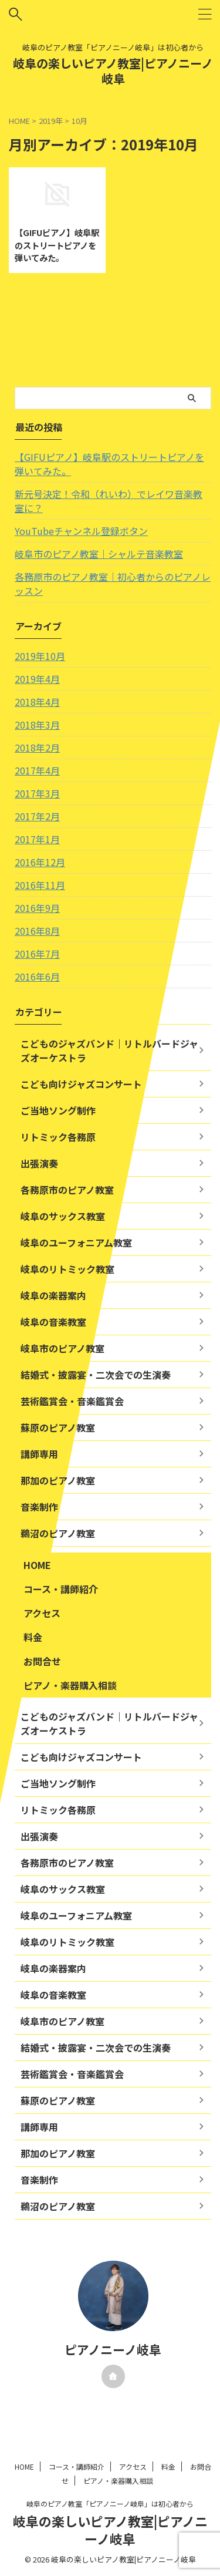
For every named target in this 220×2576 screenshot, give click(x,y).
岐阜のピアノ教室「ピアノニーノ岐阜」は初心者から (110, 2503)
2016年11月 (40, 885)
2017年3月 (37, 793)
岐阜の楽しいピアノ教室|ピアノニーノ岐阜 (113, 71)
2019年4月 (37, 679)
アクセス (41, 1613)
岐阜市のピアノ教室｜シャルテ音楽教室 (99, 554)
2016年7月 (37, 954)
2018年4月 (37, 702)
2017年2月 (37, 816)
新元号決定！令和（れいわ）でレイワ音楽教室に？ (108, 501)
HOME (37, 1565)
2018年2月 (37, 747)
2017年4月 (37, 770)
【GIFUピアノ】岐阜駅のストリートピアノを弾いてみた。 (57, 245)
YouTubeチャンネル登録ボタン (81, 531)
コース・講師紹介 (60, 1589)
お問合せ (42, 1661)
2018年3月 (37, 725)
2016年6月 (37, 976)
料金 (32, 1637)
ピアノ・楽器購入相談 (70, 1685)
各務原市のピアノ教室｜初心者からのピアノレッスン (113, 584)
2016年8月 (37, 931)
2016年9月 (37, 908)
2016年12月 (40, 862)
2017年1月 (37, 839)
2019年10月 (40, 656)
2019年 (51, 120)
